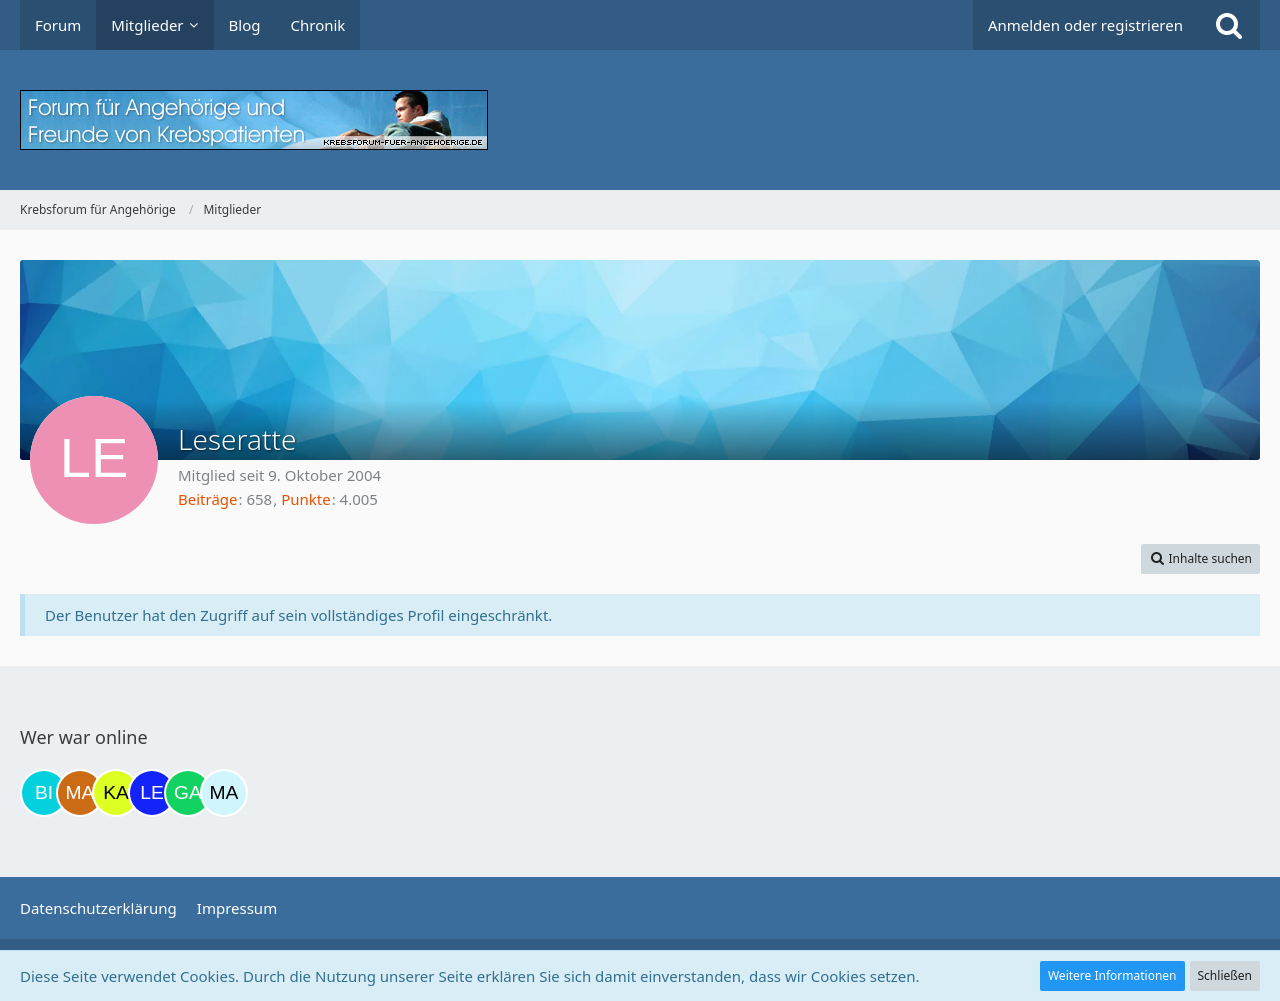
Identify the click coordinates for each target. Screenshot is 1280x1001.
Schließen (1225, 975)
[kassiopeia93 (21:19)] (116, 793)
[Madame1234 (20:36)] (80, 793)
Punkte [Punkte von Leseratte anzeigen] (306, 499)
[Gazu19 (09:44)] (188, 793)
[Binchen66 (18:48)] (44, 793)
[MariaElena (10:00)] (224, 793)
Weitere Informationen (1112, 975)
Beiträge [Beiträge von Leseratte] (208, 499)
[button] (1200, 559)
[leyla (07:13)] (152, 793)
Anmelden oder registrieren (1085, 25)
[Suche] (1229, 25)
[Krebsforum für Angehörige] (640, 120)
